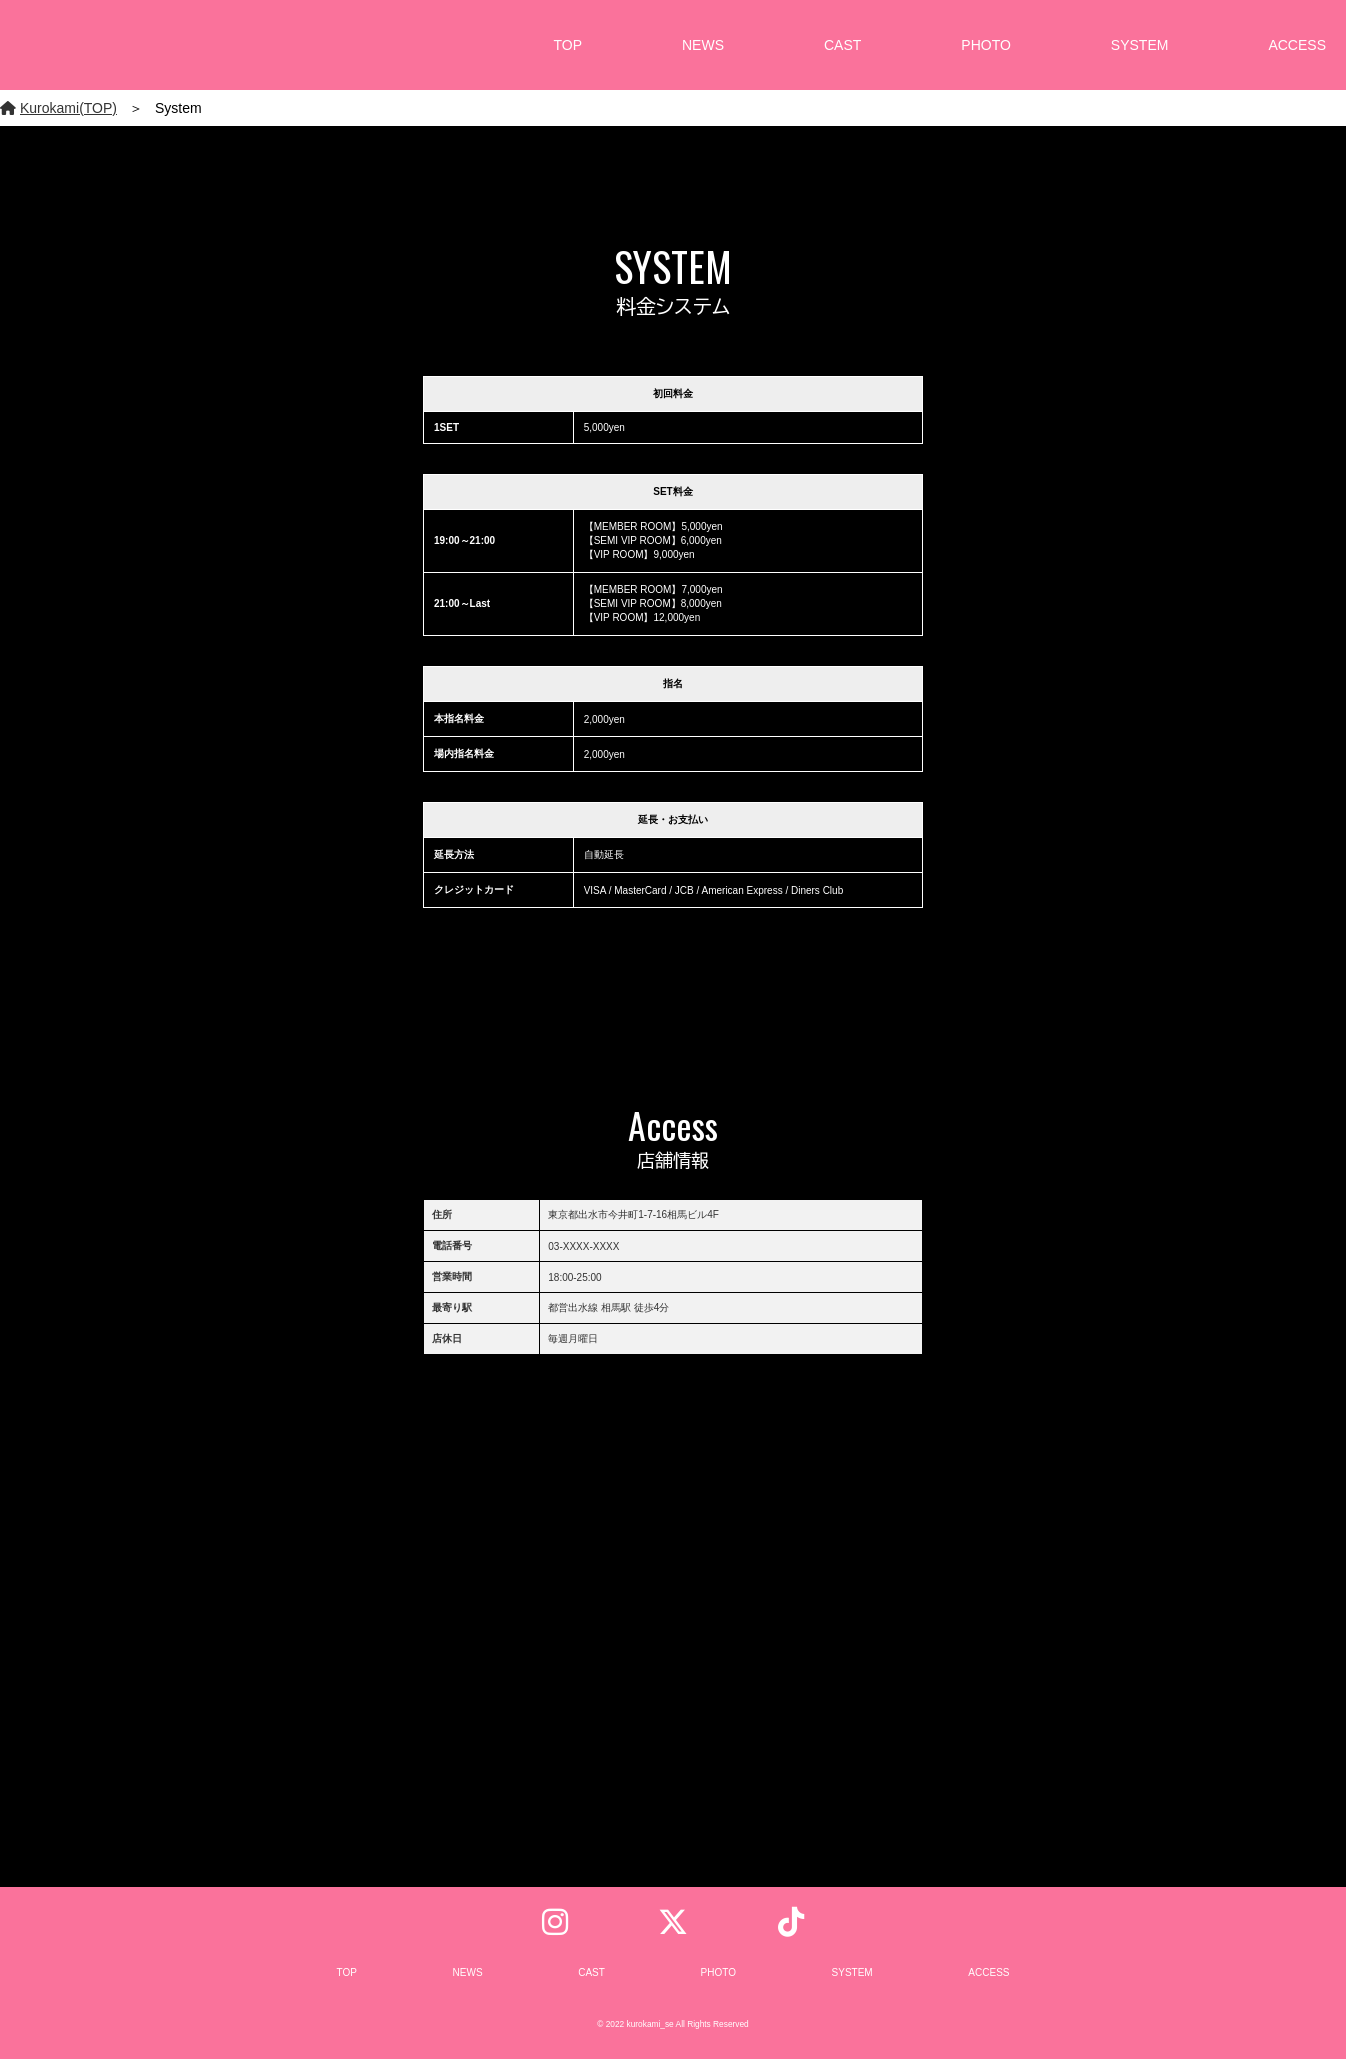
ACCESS (1297, 45)
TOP (567, 45)
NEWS (703, 45)
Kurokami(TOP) (58, 108)
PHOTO (986, 45)
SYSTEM (1140, 45)
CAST (842, 45)
